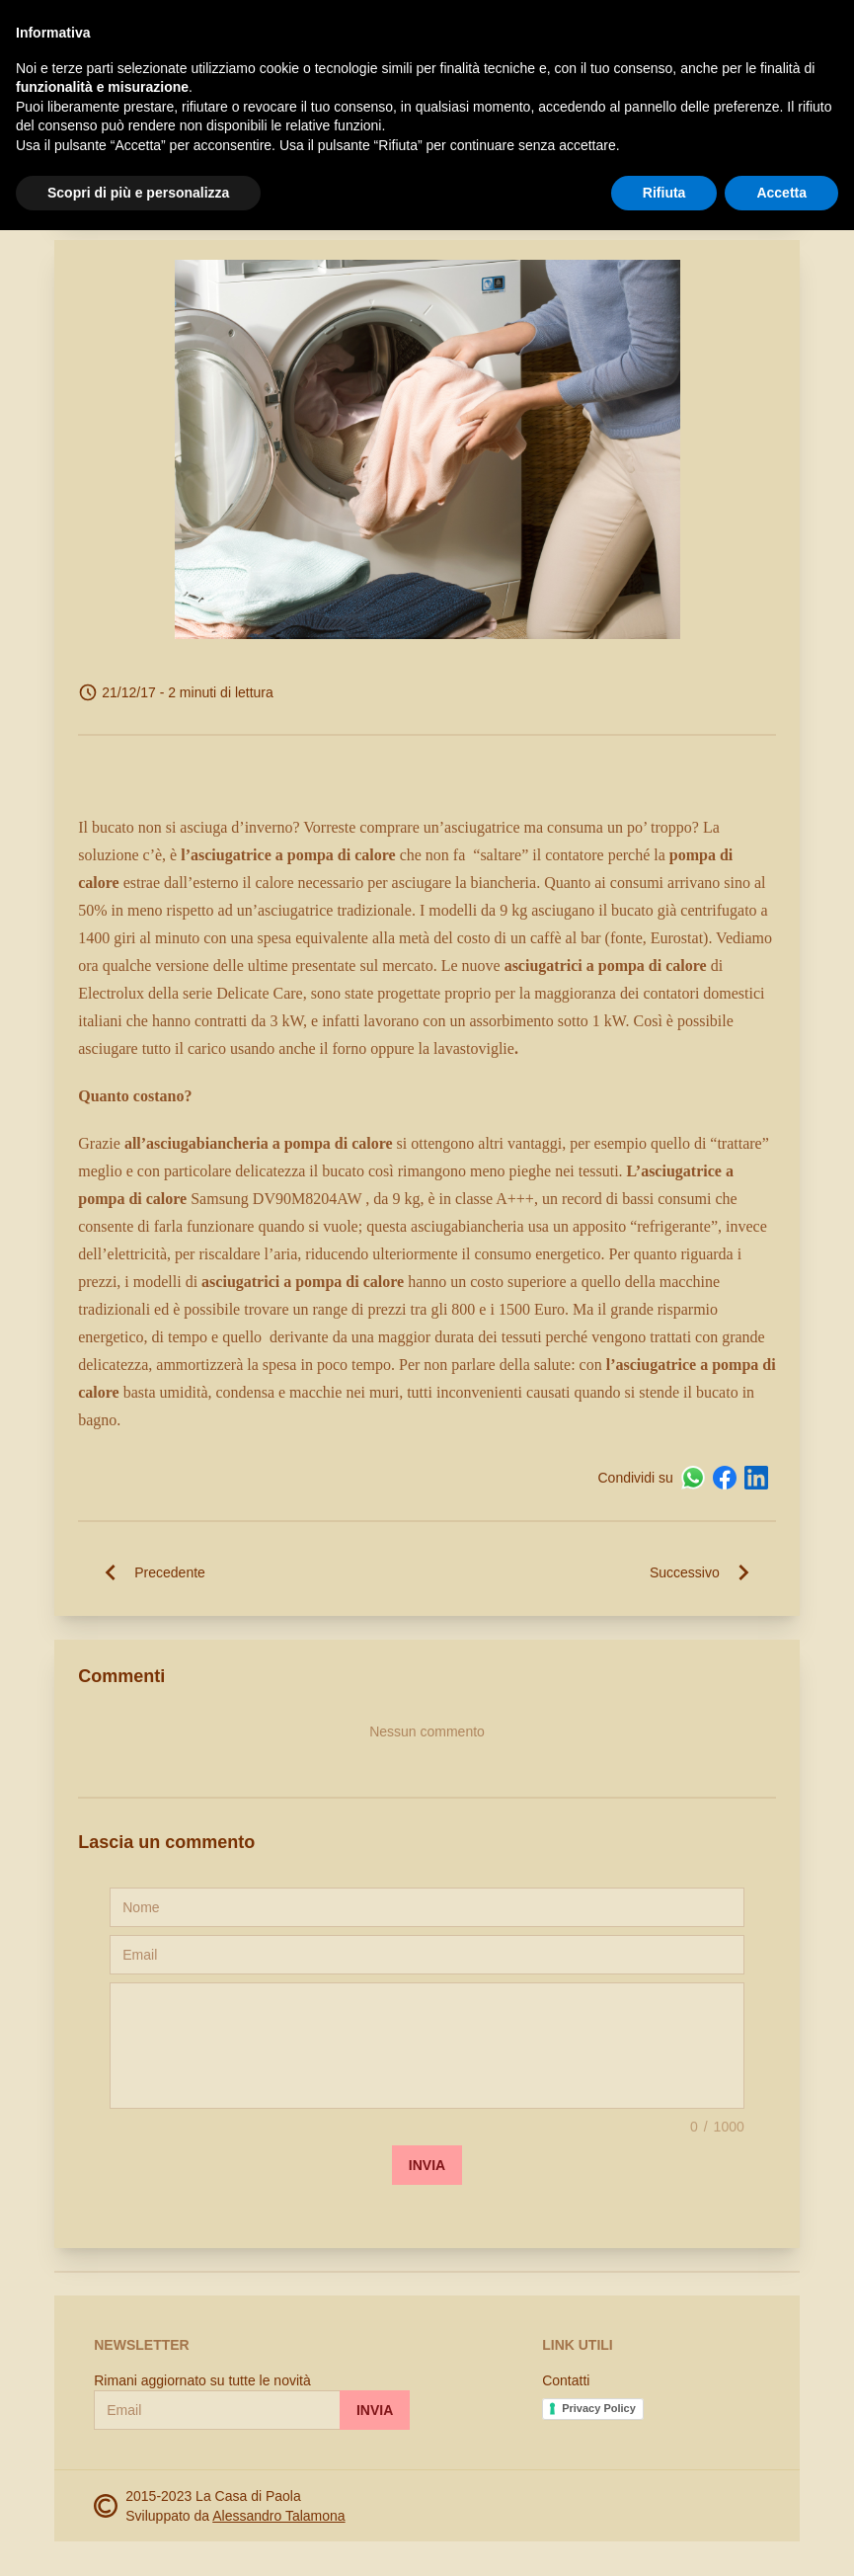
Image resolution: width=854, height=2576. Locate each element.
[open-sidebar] (70, 31)
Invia (427, 2165)
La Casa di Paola (185, 31)
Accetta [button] (781, 2537)
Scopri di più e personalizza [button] (138, 2537)
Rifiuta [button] (664, 2537)
